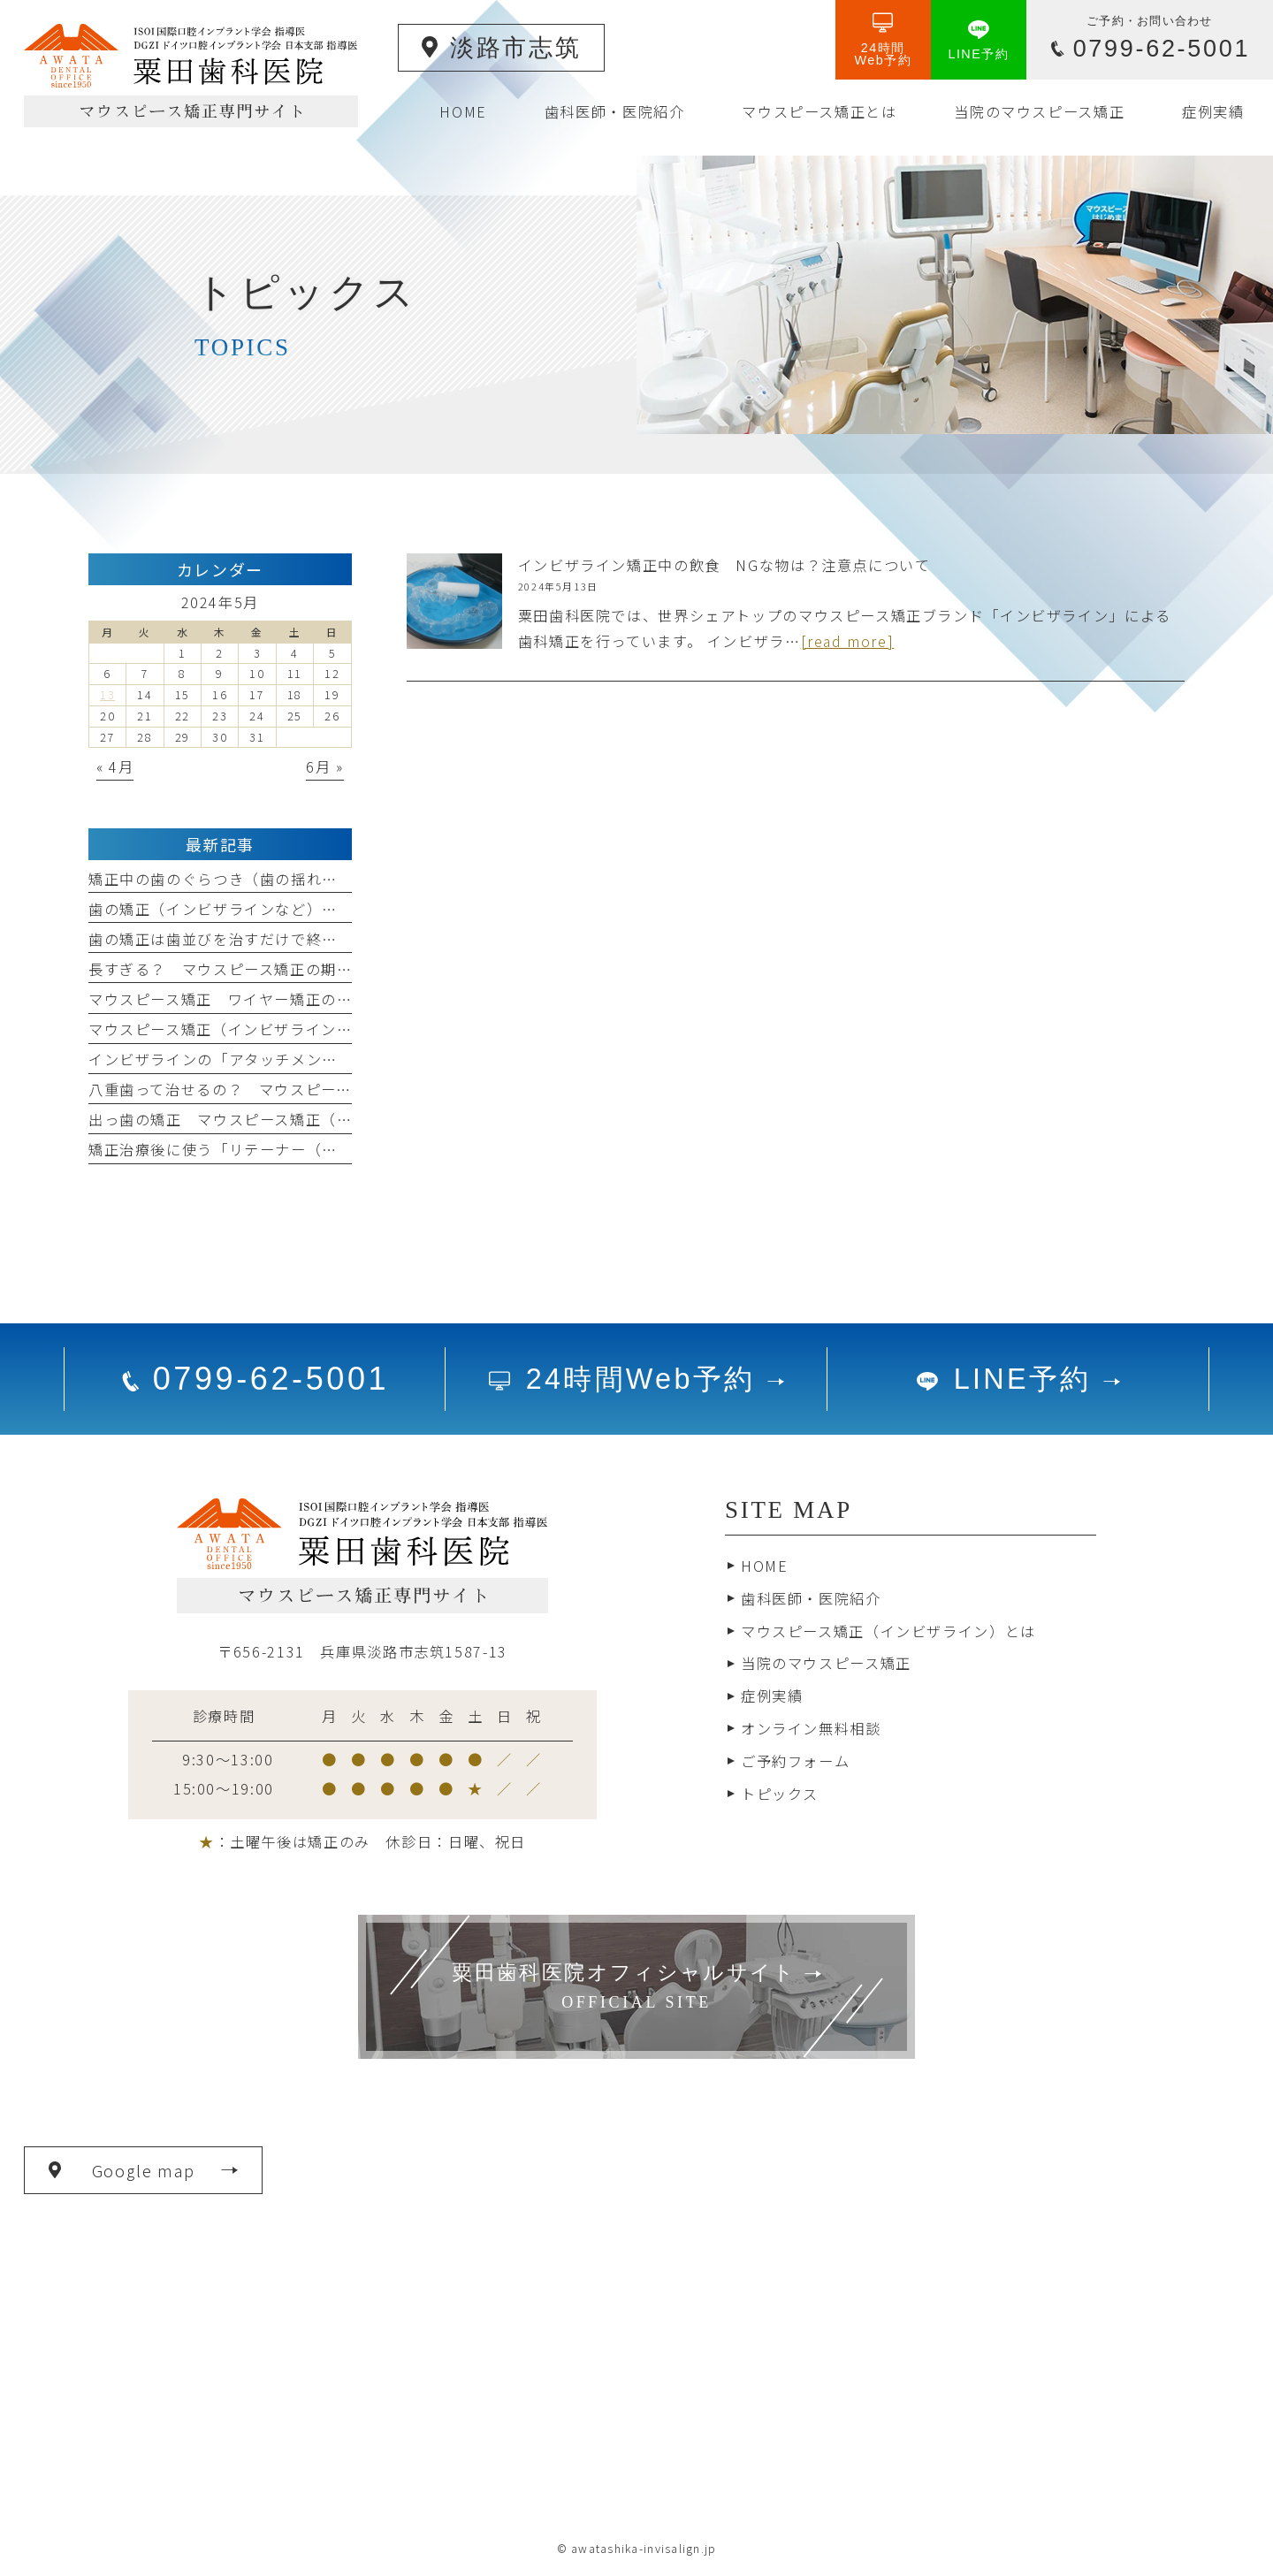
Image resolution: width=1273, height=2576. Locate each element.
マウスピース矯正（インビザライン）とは (888, 1631)
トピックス (780, 1793)
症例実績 (772, 1695)
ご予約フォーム (795, 1761)
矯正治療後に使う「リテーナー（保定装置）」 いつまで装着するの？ (330, 1149)
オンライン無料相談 (811, 1728)
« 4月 (114, 766)
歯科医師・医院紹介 (811, 1598)
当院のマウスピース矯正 (826, 1662)
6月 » (324, 766)
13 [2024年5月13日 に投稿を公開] (107, 694)
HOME (764, 1565)
